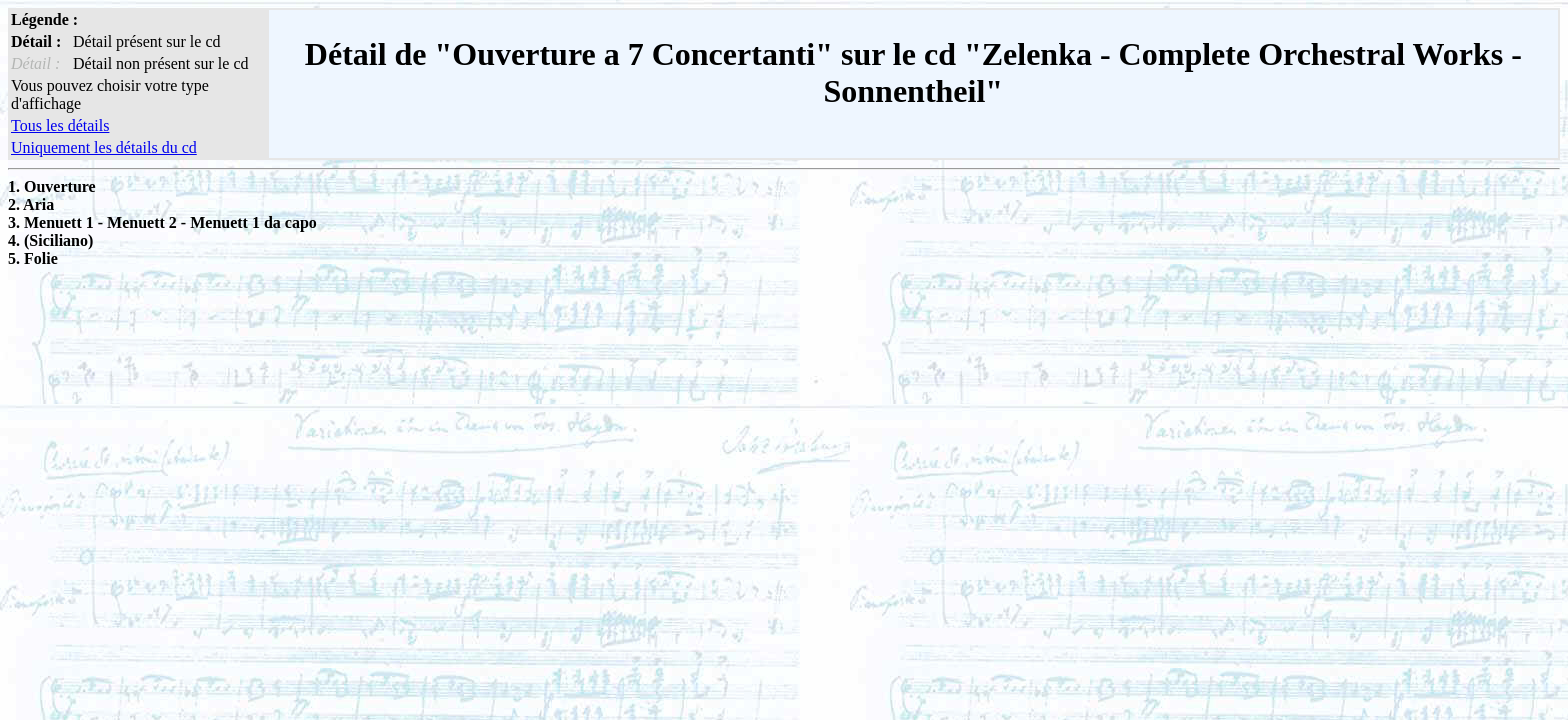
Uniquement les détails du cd (104, 147)
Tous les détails (60, 125)
